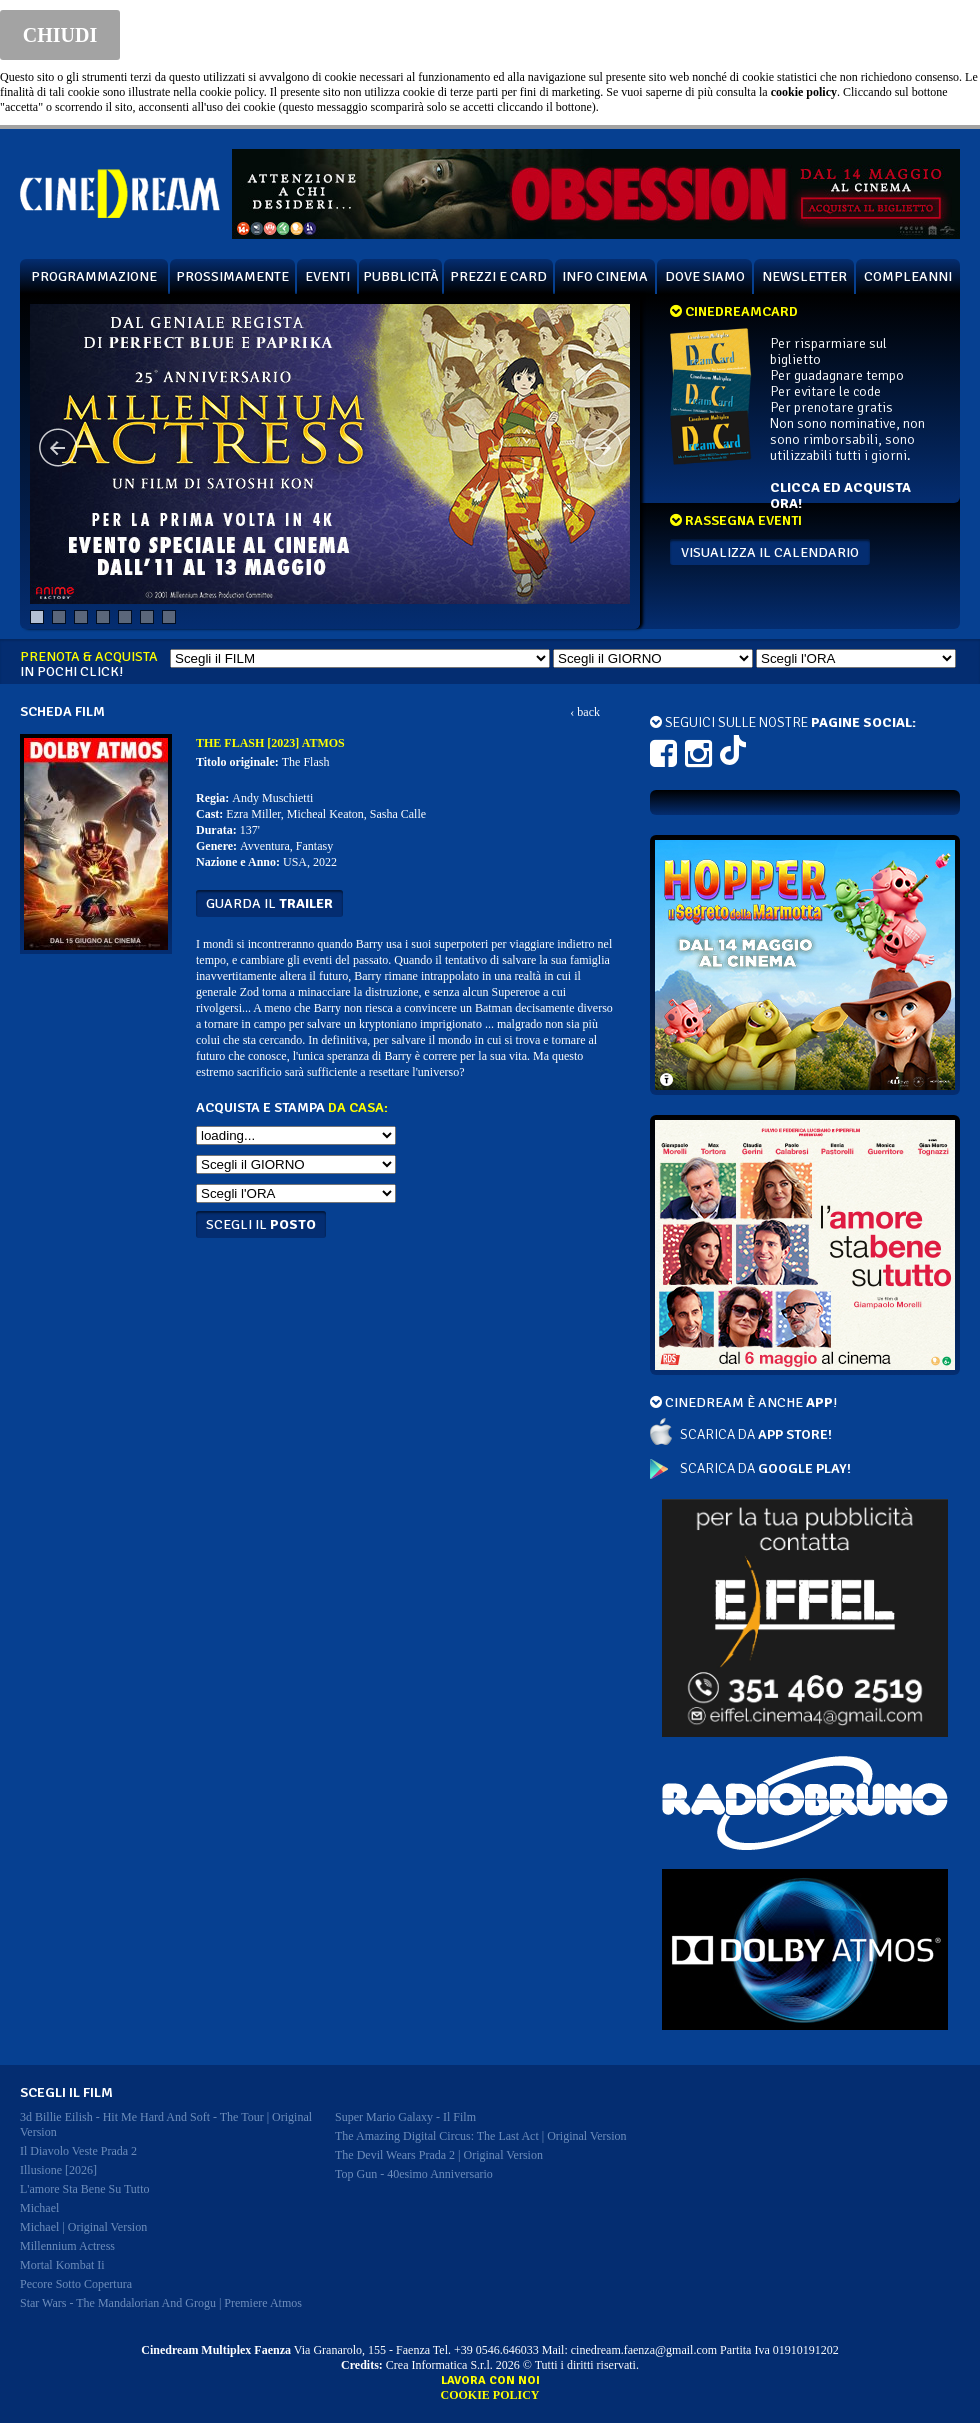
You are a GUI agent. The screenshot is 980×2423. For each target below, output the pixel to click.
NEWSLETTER (804, 276)
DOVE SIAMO (705, 276)
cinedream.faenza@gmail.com (644, 2350)
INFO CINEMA (605, 276)
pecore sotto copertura (76, 2284)
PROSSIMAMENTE (232, 276)
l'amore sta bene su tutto (85, 2189)
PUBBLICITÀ (401, 276)
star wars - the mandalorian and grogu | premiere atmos (161, 2303)
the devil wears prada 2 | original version (439, 2155)
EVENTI (327, 276)
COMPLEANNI (908, 276)
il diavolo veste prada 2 (78, 2151)
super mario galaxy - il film (405, 2117)
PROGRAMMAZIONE (94, 276)
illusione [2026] (58, 2170)
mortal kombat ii (62, 2265)
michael (39, 2208)
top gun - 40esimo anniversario (414, 2174)
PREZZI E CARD (498, 276)
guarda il (269, 903)
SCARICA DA (756, 1434)
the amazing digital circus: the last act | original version (481, 2136)
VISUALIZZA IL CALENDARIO (770, 552)
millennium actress (67, 2246)
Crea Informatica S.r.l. (439, 2365)
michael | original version (83, 2227)
